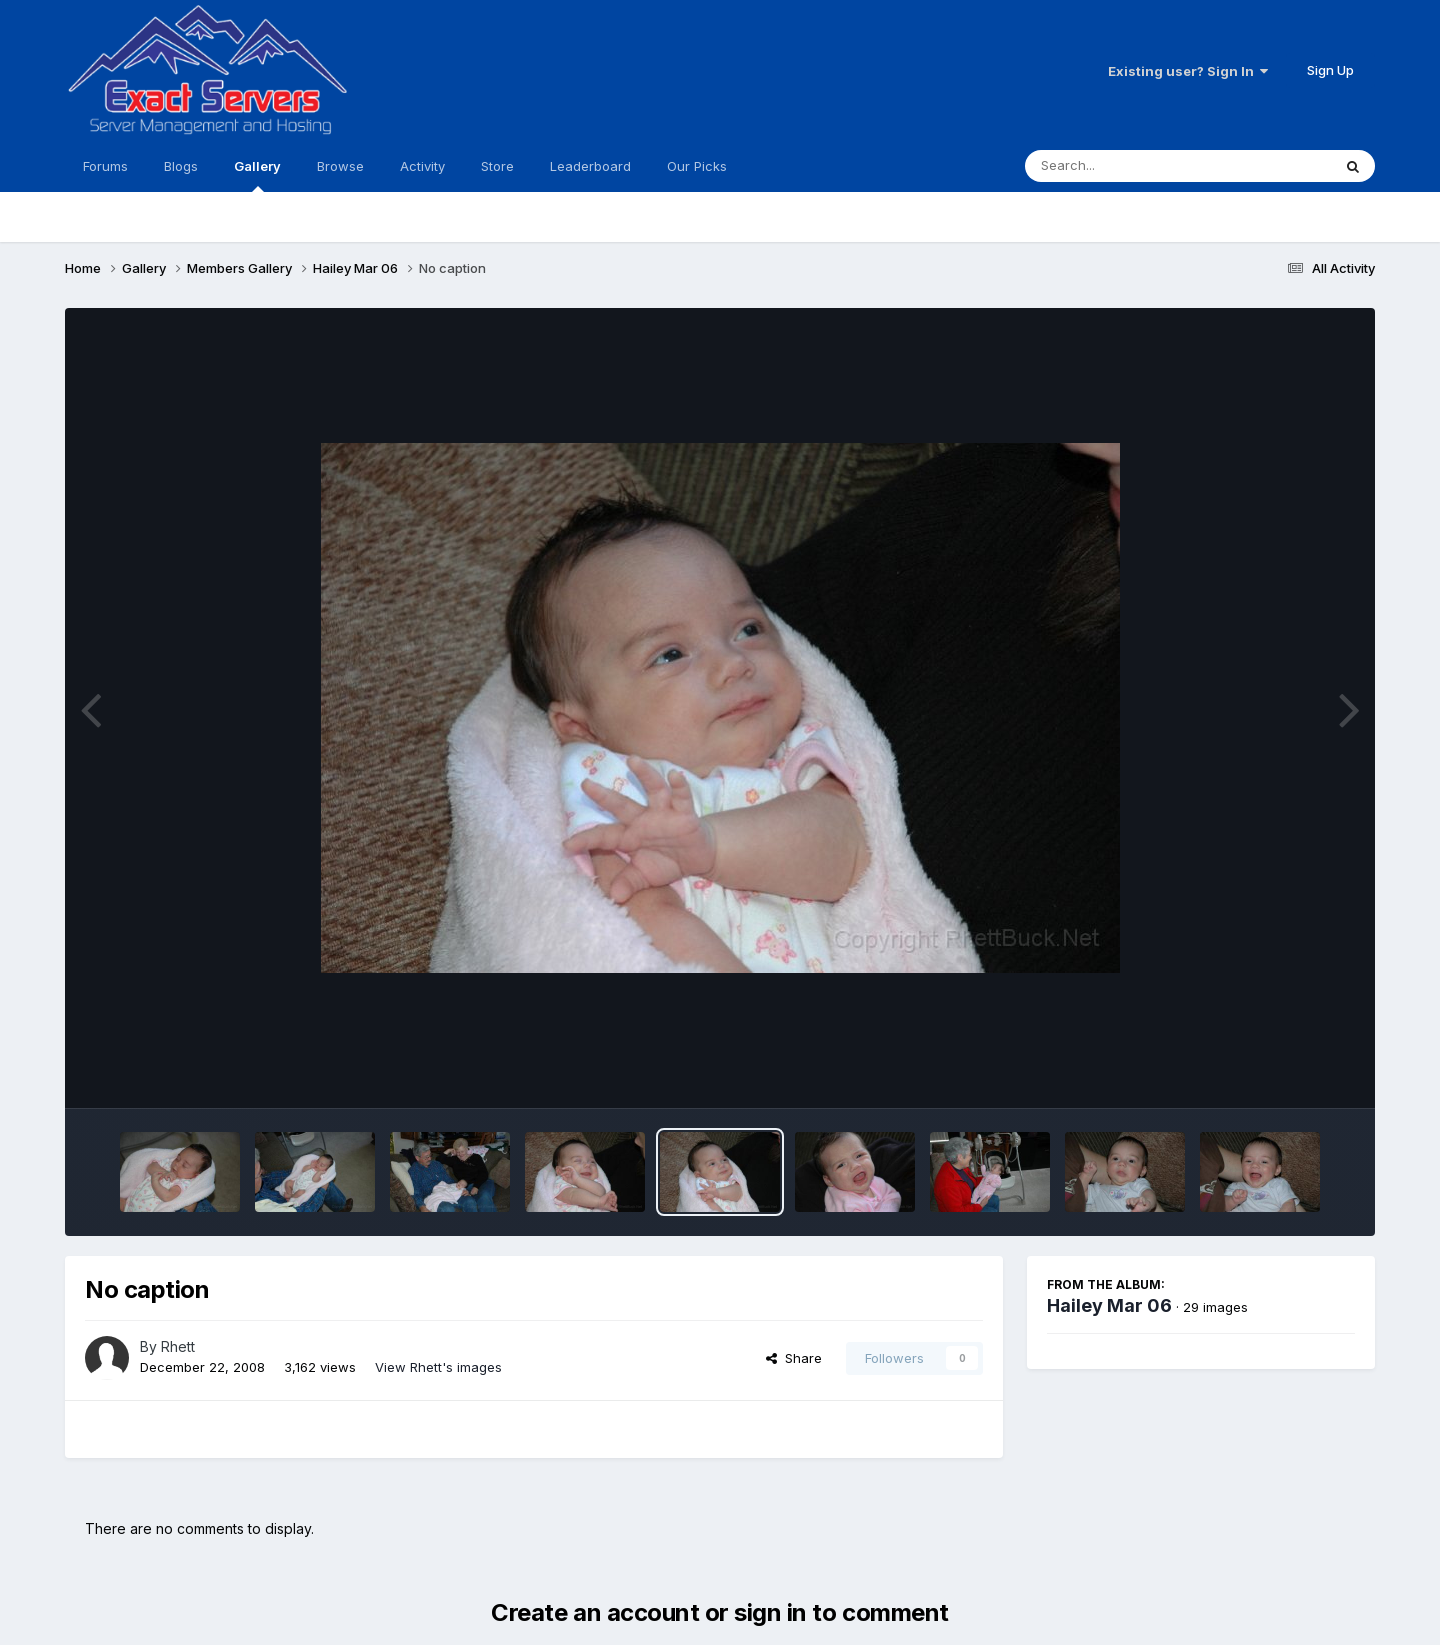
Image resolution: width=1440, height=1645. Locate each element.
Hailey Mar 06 (1109, 1305)
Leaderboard (590, 166)
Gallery (257, 175)
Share (794, 1358)
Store (497, 166)
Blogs (181, 166)
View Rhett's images (438, 1367)
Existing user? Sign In (1188, 71)
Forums (105, 166)
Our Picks (697, 166)
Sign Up (1330, 70)
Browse (340, 166)
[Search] (1123, 166)
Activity (422, 166)
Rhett (178, 1346)
